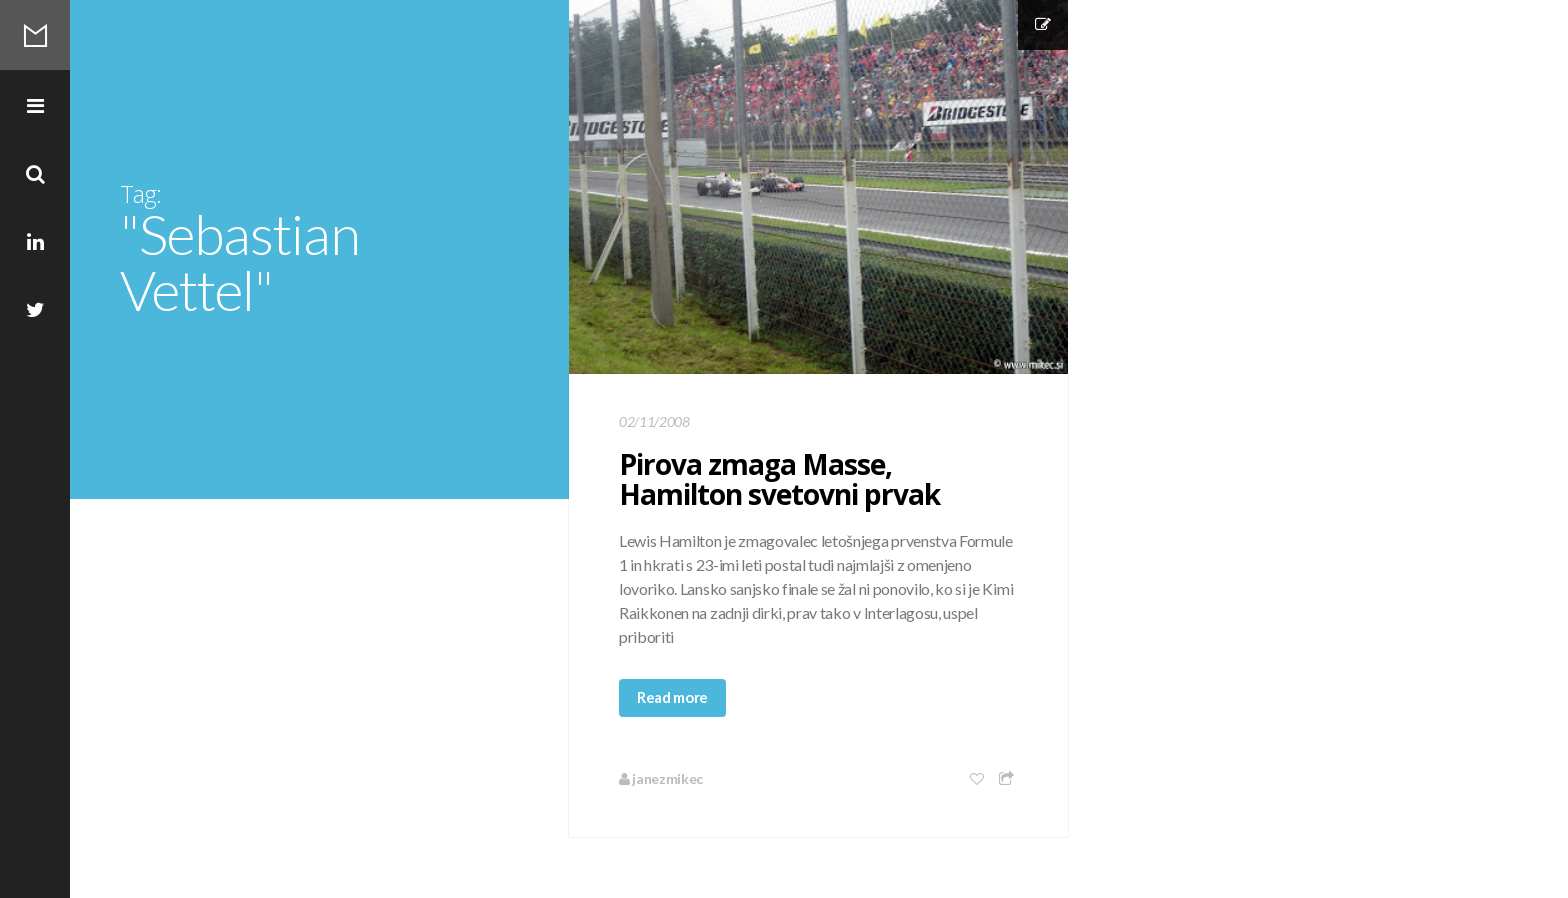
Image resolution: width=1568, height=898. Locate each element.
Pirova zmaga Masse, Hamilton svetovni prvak (779, 479)
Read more (672, 697)
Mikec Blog (35, 35)
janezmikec (661, 778)
